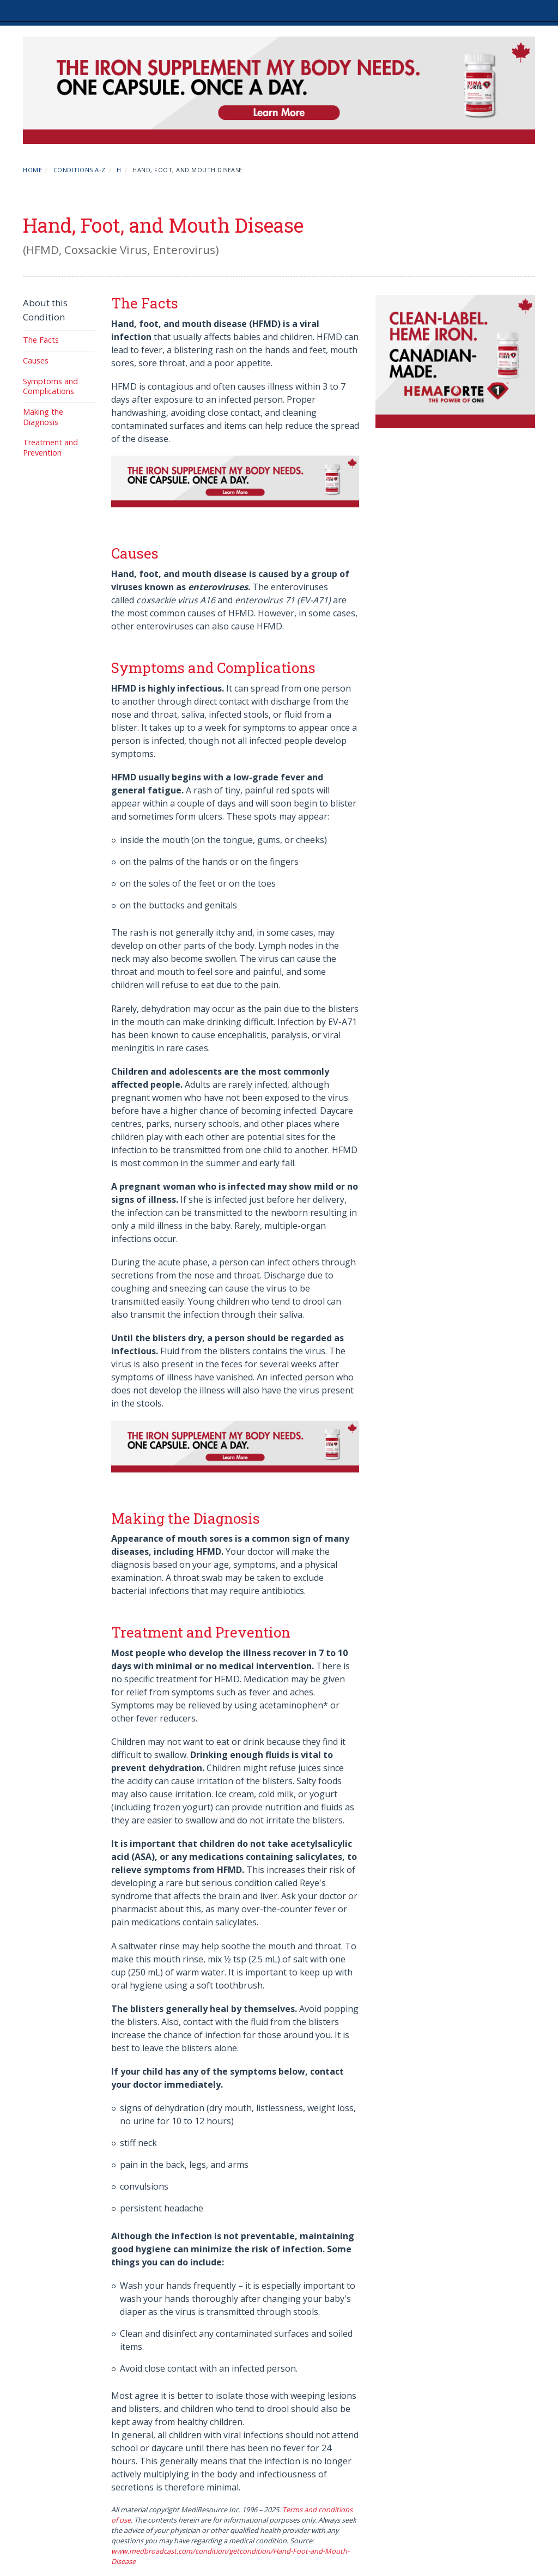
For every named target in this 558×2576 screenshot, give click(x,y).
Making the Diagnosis (43, 417)
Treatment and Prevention (50, 447)
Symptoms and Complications (50, 386)
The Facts (41, 340)
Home (32, 170)
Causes (35, 360)
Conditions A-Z (79, 170)
